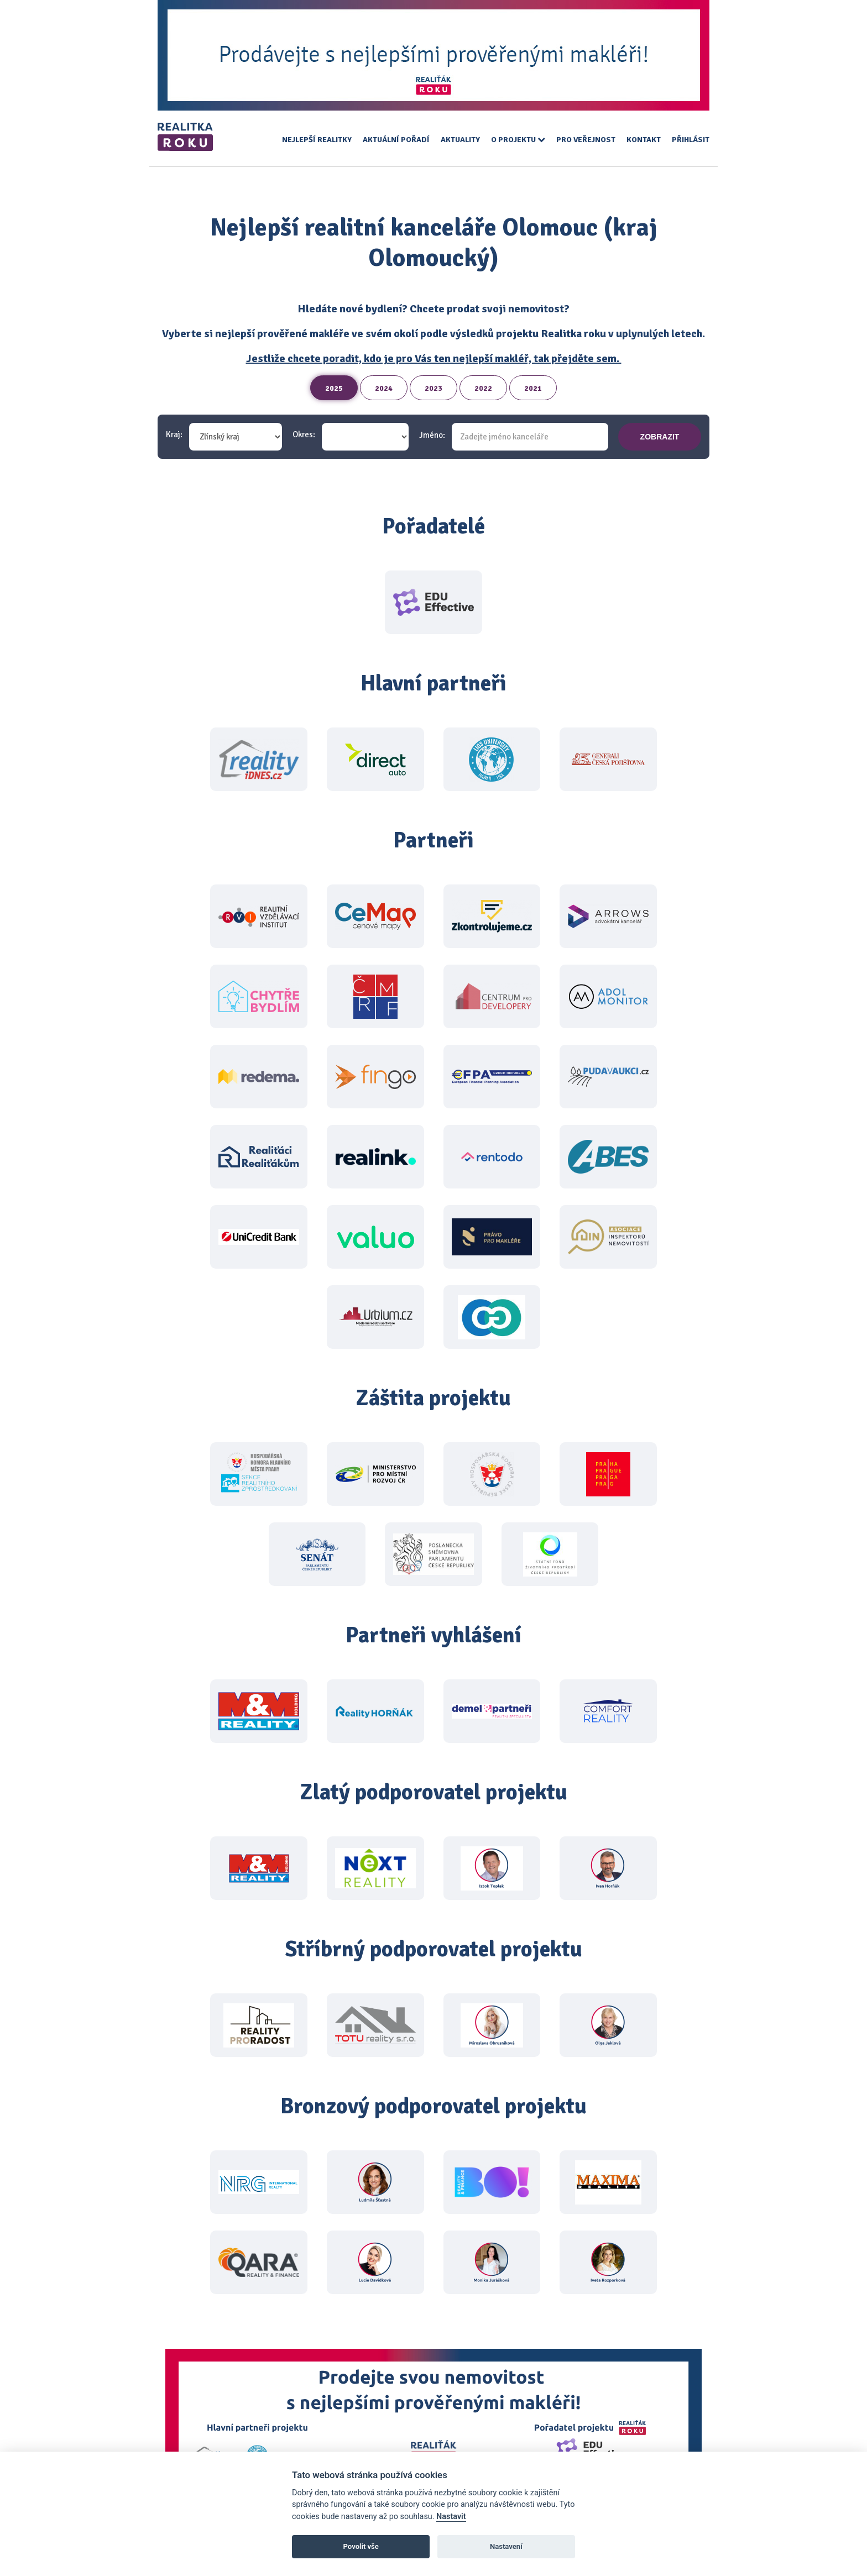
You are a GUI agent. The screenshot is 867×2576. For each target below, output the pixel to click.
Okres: (304, 435)
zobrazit (660, 436)
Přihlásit (690, 139)
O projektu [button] (518, 139)
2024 (384, 388)
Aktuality (460, 139)
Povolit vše (361, 2546)
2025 (334, 388)
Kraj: (174, 435)
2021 (533, 388)
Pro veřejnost (585, 139)
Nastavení (506, 2546)
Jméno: (432, 435)
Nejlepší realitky (317, 139)
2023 (433, 388)
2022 (483, 388)
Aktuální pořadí (396, 139)
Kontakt (643, 139)
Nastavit (451, 2516)
